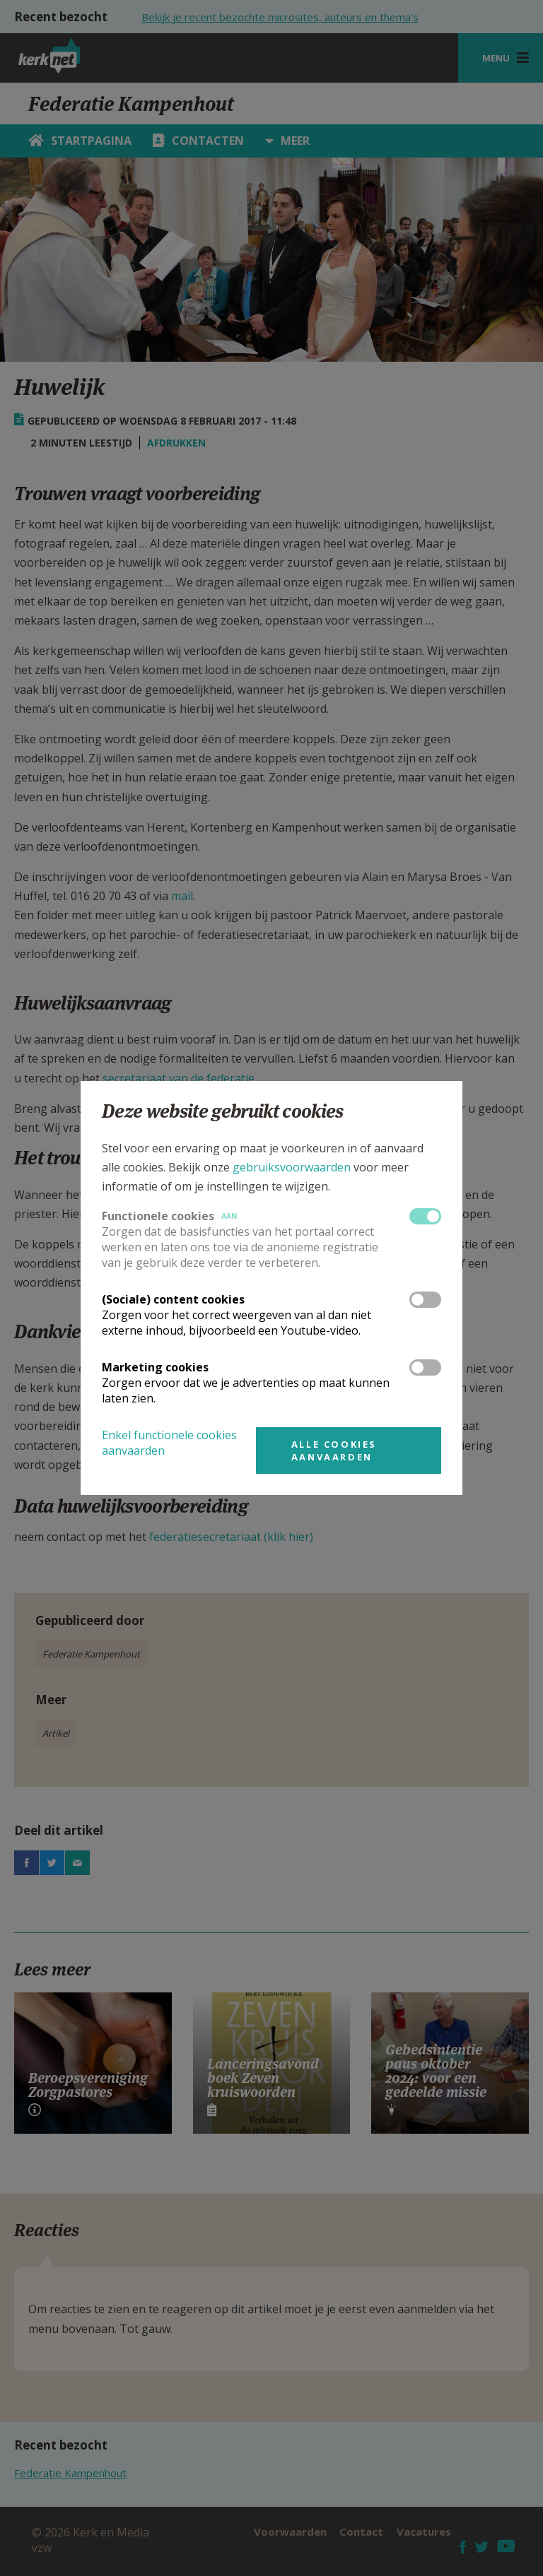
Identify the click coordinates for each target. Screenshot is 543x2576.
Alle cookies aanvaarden (334, 1450)
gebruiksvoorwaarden (292, 1167)
